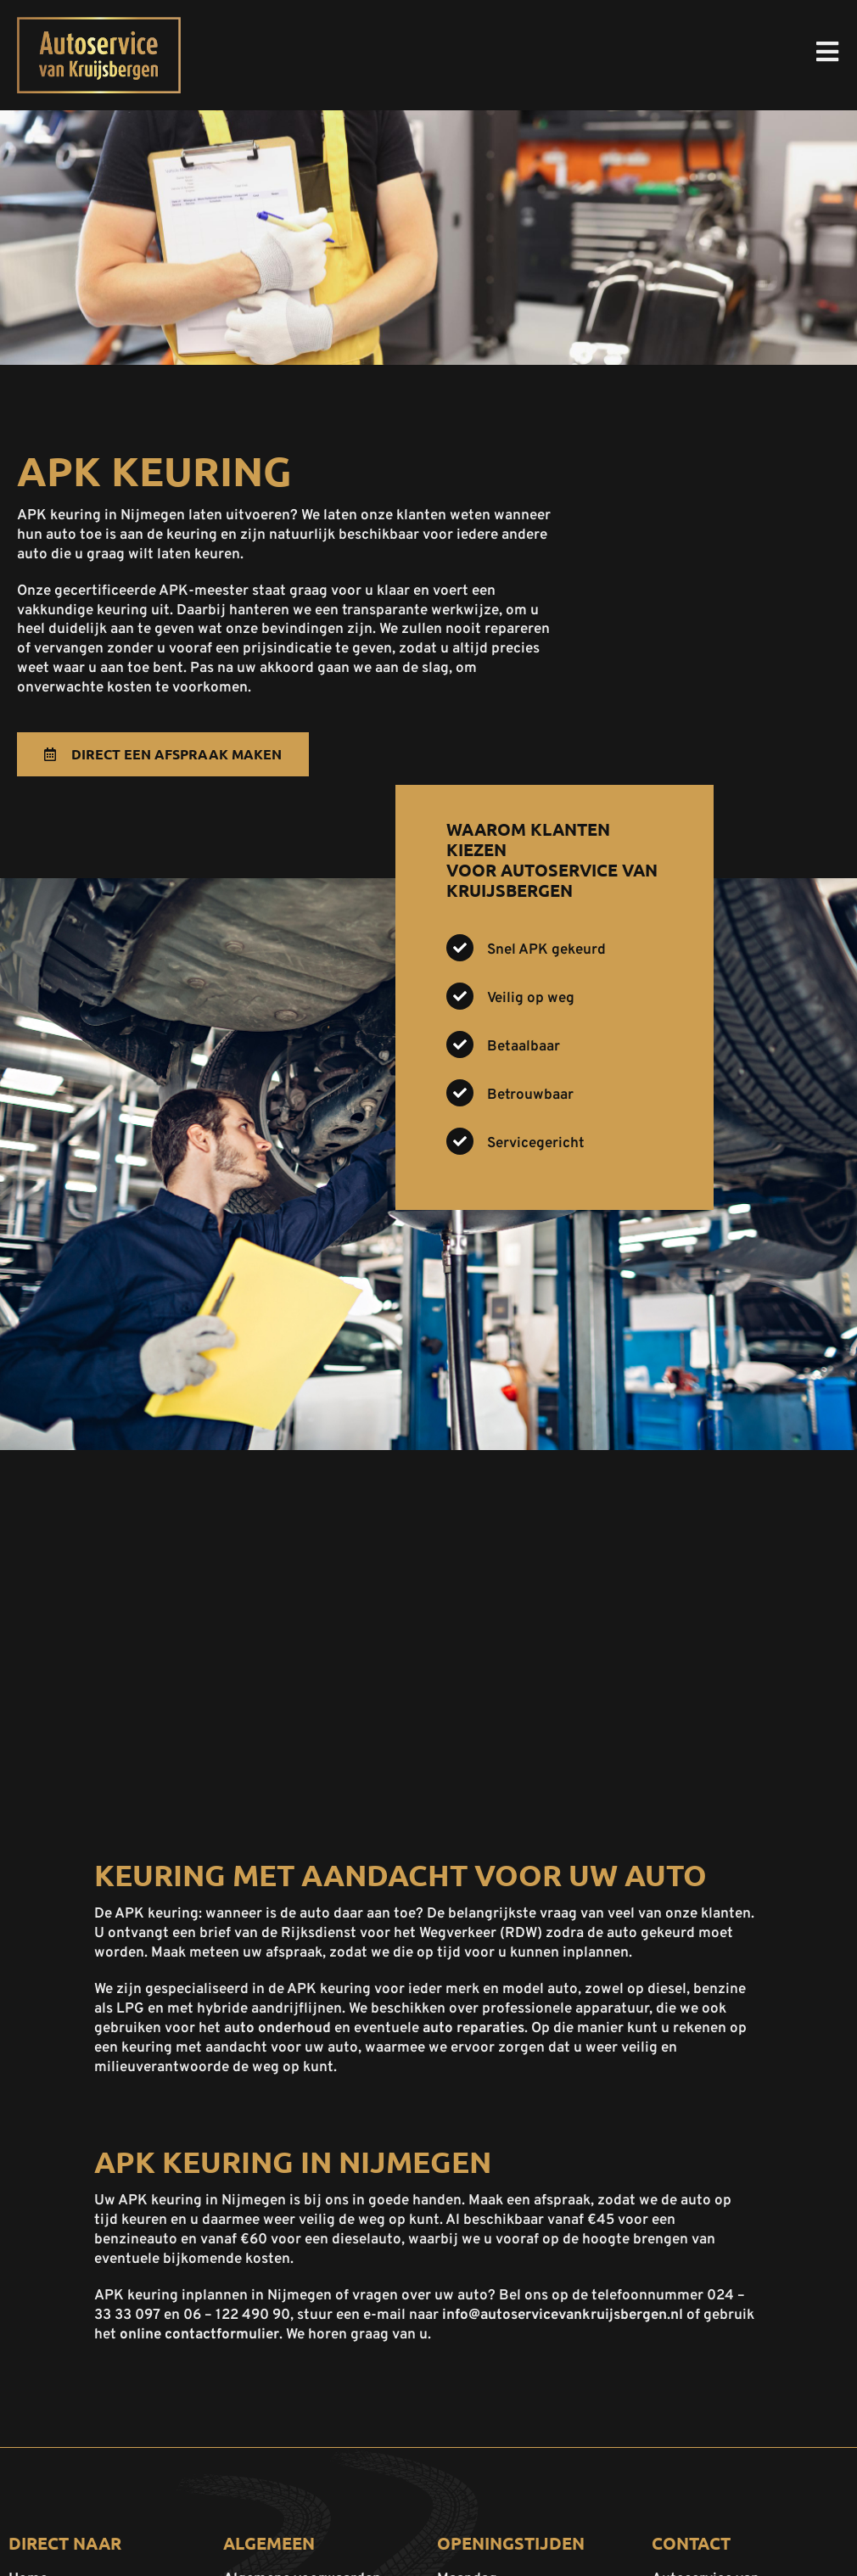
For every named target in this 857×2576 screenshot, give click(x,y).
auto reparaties (473, 2028)
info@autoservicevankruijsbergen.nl (562, 2315)
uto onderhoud (281, 2028)
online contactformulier (199, 2335)
